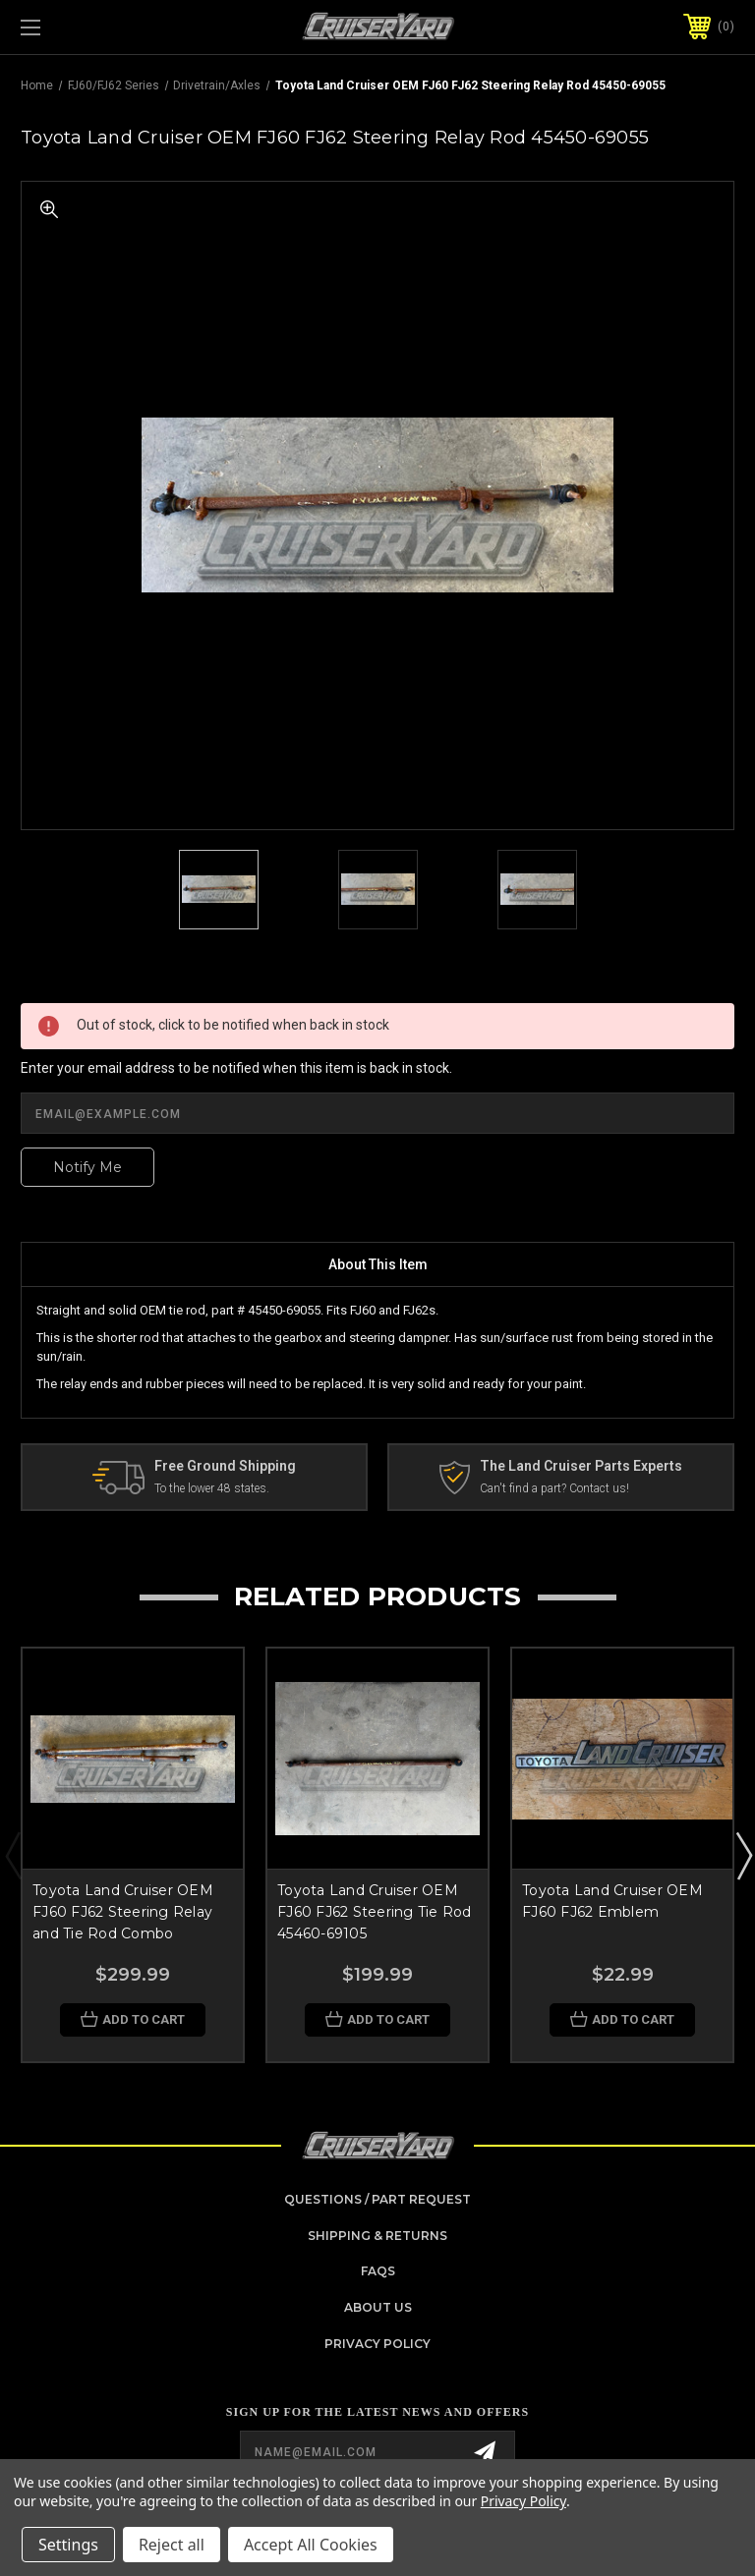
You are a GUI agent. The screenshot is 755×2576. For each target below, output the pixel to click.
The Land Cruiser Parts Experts (581, 1466)
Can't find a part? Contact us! (554, 1488)
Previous (13, 1854)
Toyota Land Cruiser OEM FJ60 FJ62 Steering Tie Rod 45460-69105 (374, 1911)
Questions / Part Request (377, 2199)
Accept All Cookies (311, 2544)
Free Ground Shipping (225, 1466)
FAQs (378, 2271)
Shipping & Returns (377, 2235)
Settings (68, 2544)
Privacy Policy (377, 2343)
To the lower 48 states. (211, 1488)
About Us (378, 2307)
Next (743, 1854)
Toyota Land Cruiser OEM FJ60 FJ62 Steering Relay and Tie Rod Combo (122, 1911)
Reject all (171, 2544)
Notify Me (87, 1167)
